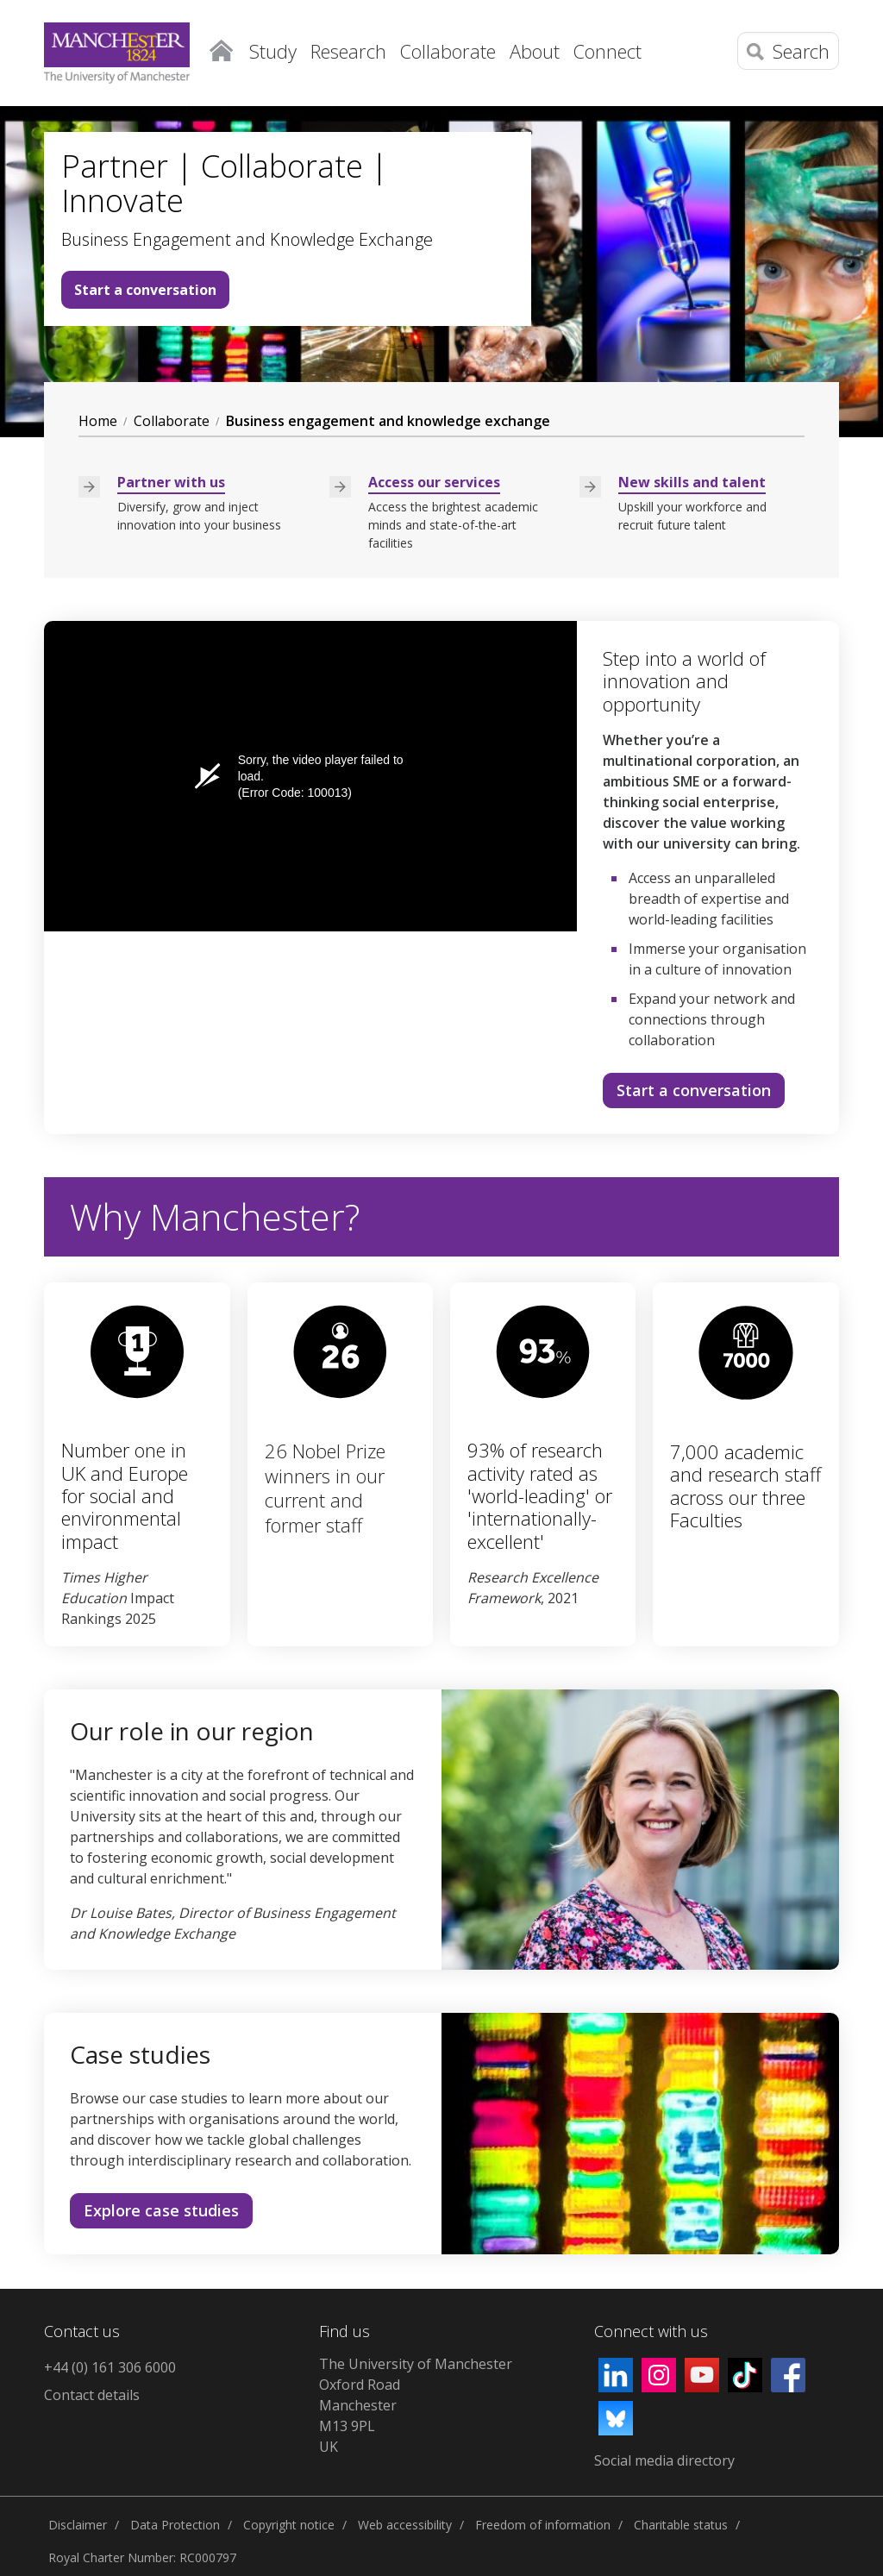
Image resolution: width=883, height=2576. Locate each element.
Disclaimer (77, 2524)
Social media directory (664, 2460)
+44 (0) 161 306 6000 (110, 2367)
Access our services (434, 482)
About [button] (535, 51)
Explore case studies (161, 2210)
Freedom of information (543, 2524)
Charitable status (681, 2524)
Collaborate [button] (448, 51)
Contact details (92, 2394)
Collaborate (172, 420)
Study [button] (273, 51)
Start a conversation (145, 289)
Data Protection (175, 2524)
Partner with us (171, 482)
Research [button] (348, 51)
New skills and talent (692, 482)
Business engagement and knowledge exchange (388, 420)
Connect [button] (607, 51)
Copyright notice (289, 2524)
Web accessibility (405, 2524)
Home (220, 47)
